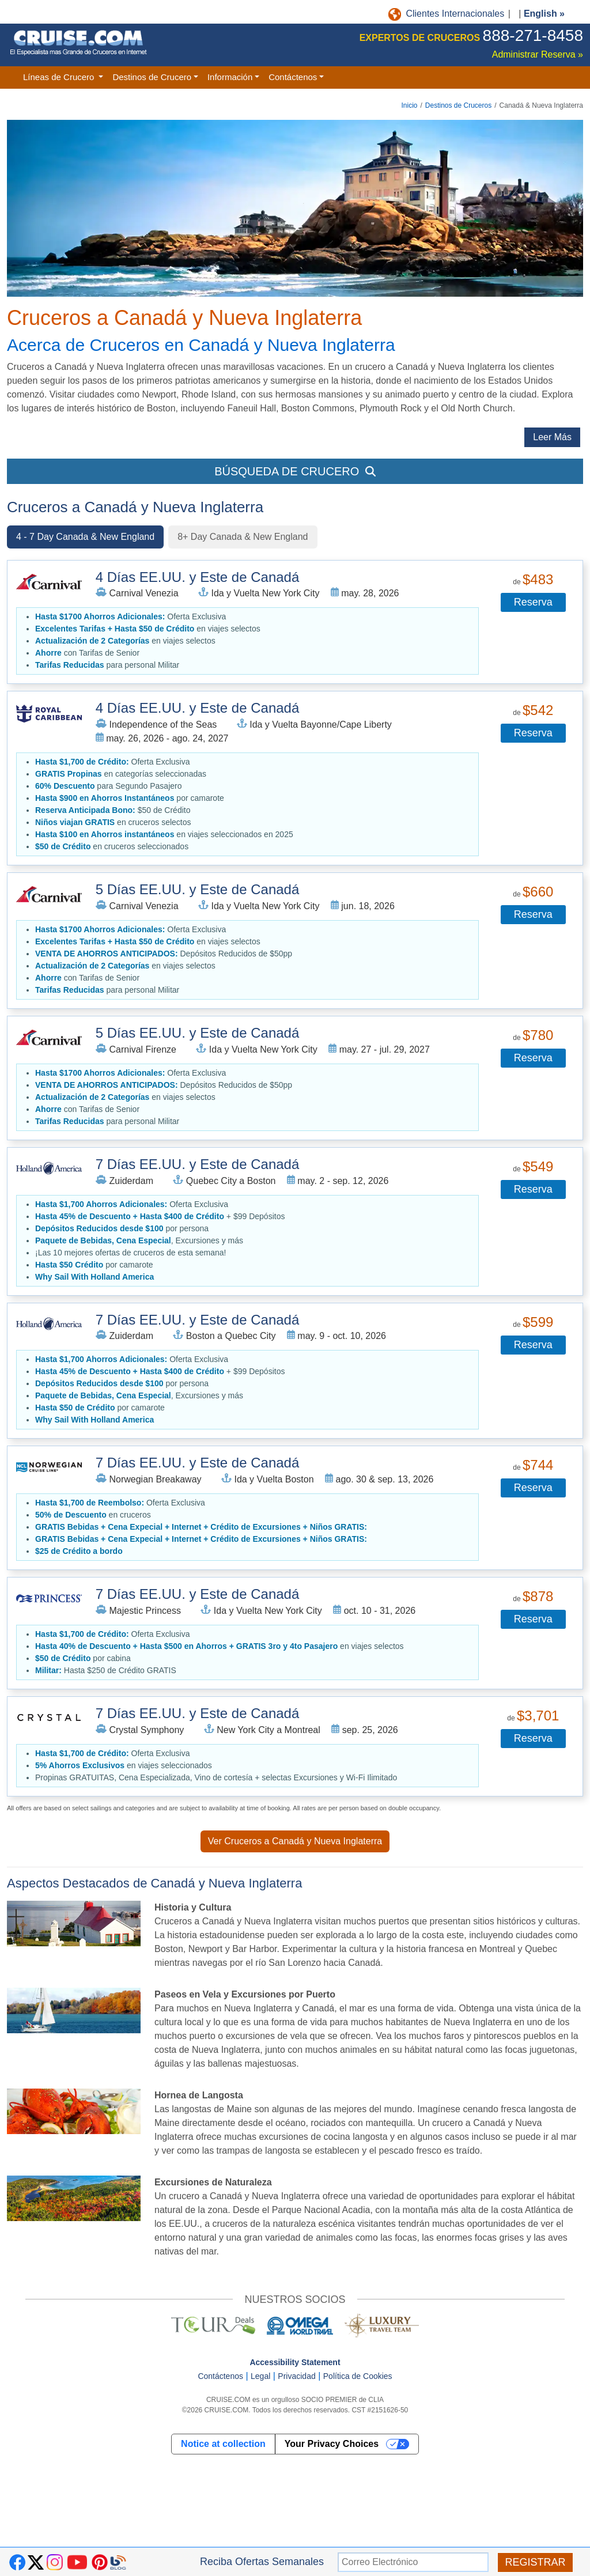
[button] (94, 1276)
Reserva (533, 602)
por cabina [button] (83, 1658)
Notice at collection (223, 2444)
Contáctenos (220, 2376)
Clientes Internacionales (447, 13)
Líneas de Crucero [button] (60, 77)
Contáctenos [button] (292, 77)
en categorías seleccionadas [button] (120, 773)
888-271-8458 (533, 35)
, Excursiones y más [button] (139, 1240)
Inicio (409, 105)
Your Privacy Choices (332, 2444)
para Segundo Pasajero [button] (108, 785)
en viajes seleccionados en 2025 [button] (164, 834)
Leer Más (552, 437)
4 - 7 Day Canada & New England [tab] (85, 537)
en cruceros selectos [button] (113, 822)
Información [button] (229, 77)
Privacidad (296, 2376)
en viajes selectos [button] (147, 628)
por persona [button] (122, 1228)
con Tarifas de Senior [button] (87, 652)
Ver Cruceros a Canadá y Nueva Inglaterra (295, 1841)
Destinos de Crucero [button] (151, 77)
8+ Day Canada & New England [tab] (242, 537)
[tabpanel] (295, 1178)
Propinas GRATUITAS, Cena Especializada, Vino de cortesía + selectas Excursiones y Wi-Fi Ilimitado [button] (216, 1777)
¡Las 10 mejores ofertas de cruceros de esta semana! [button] (130, 1252)
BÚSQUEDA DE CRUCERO (295, 471)
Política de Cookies (357, 2376)
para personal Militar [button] (107, 664)
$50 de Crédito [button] (112, 810)
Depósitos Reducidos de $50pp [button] (163, 953)
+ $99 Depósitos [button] (160, 1216)
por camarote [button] (129, 798)
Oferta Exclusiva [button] (130, 616)
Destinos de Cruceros (458, 105)
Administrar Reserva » (537, 54)
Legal (260, 2376)
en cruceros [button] (93, 1514)
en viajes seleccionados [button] (123, 1765)
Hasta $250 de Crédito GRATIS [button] (105, 1670)
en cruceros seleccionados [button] (111, 846)
